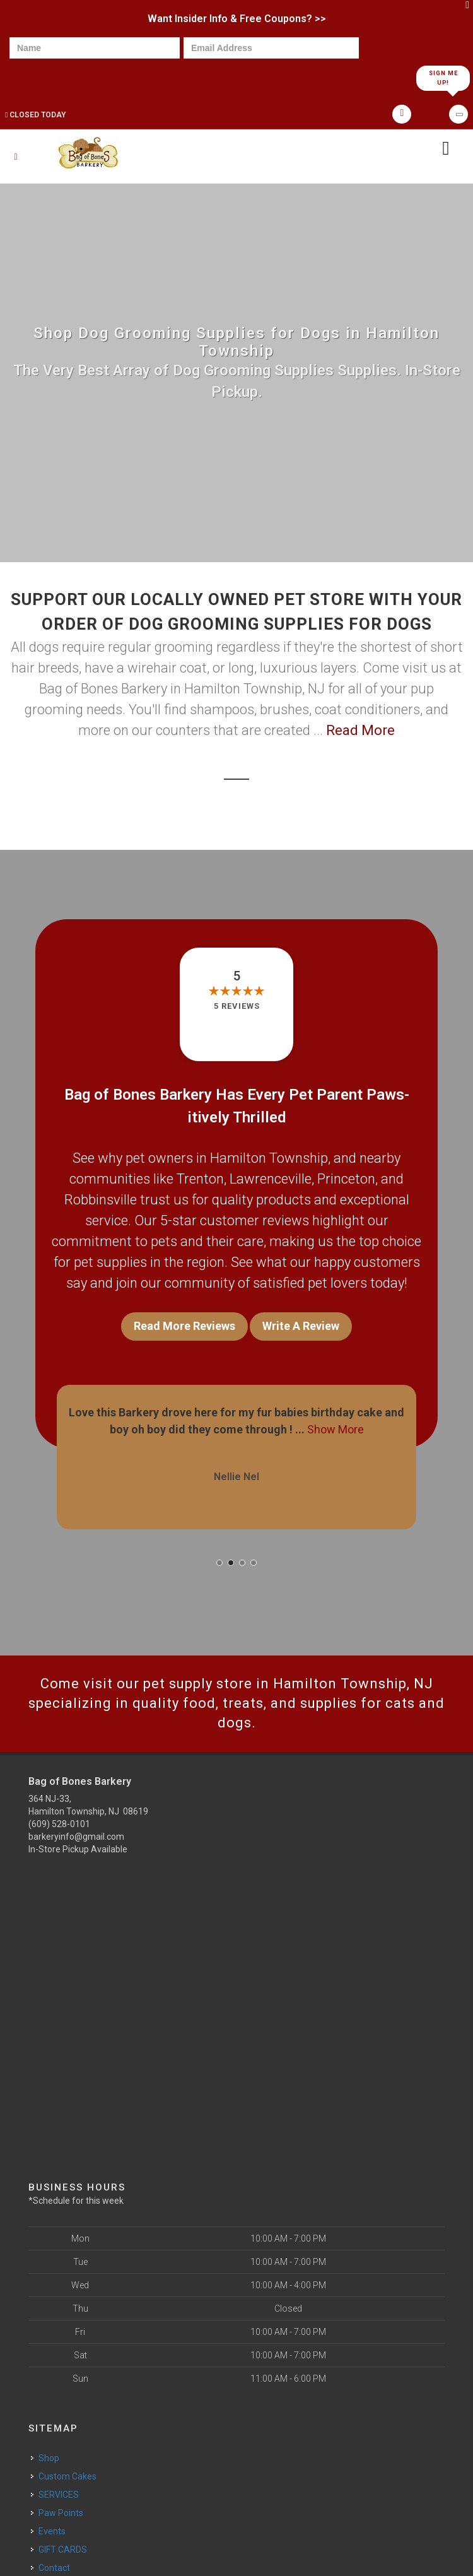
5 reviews (237, 1006)
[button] (219, 1563)
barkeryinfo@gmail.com (76, 1837)
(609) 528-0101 (59, 1824)
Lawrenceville (271, 1179)
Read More (360, 730)
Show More (335, 1429)
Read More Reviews (184, 1325)
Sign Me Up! (443, 78)
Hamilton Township (269, 1158)
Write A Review (300, 1325)
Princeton (346, 1179)
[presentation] (53, 77)
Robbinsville (100, 1200)
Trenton (200, 1179)
